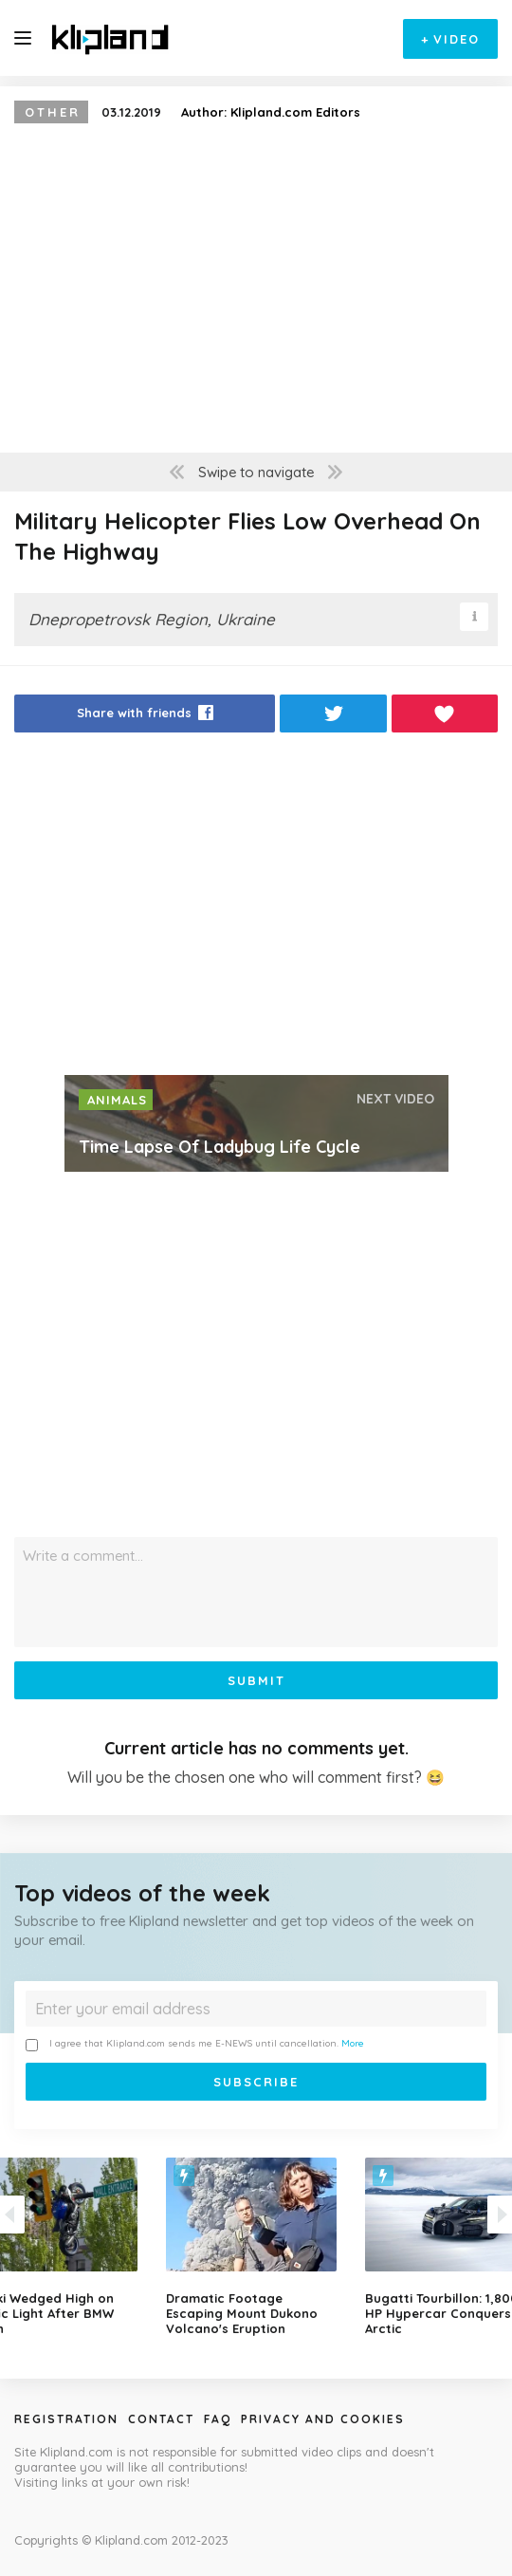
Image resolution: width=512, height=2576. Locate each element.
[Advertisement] (256, 909)
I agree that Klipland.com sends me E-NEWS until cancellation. (195, 2044)
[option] (256, 2247)
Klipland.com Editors (295, 112)
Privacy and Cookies (323, 2419)
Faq (217, 2419)
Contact (161, 2419)
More (352, 2043)
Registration (66, 2419)
